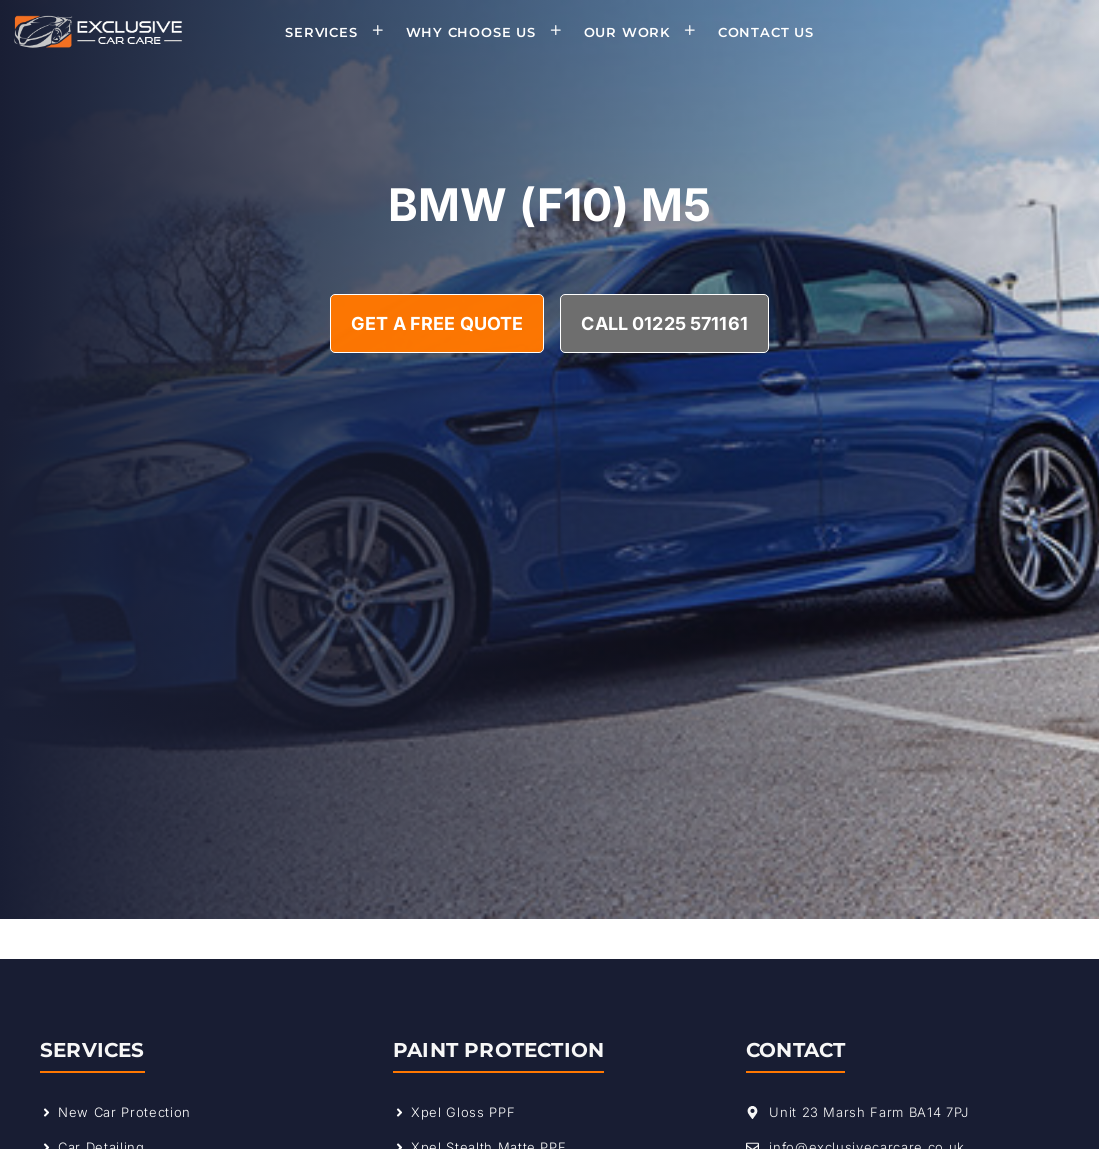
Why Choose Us (490, 32)
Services (340, 32)
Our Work (646, 32)
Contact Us (766, 32)
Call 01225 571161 (664, 323)
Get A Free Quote (437, 323)
